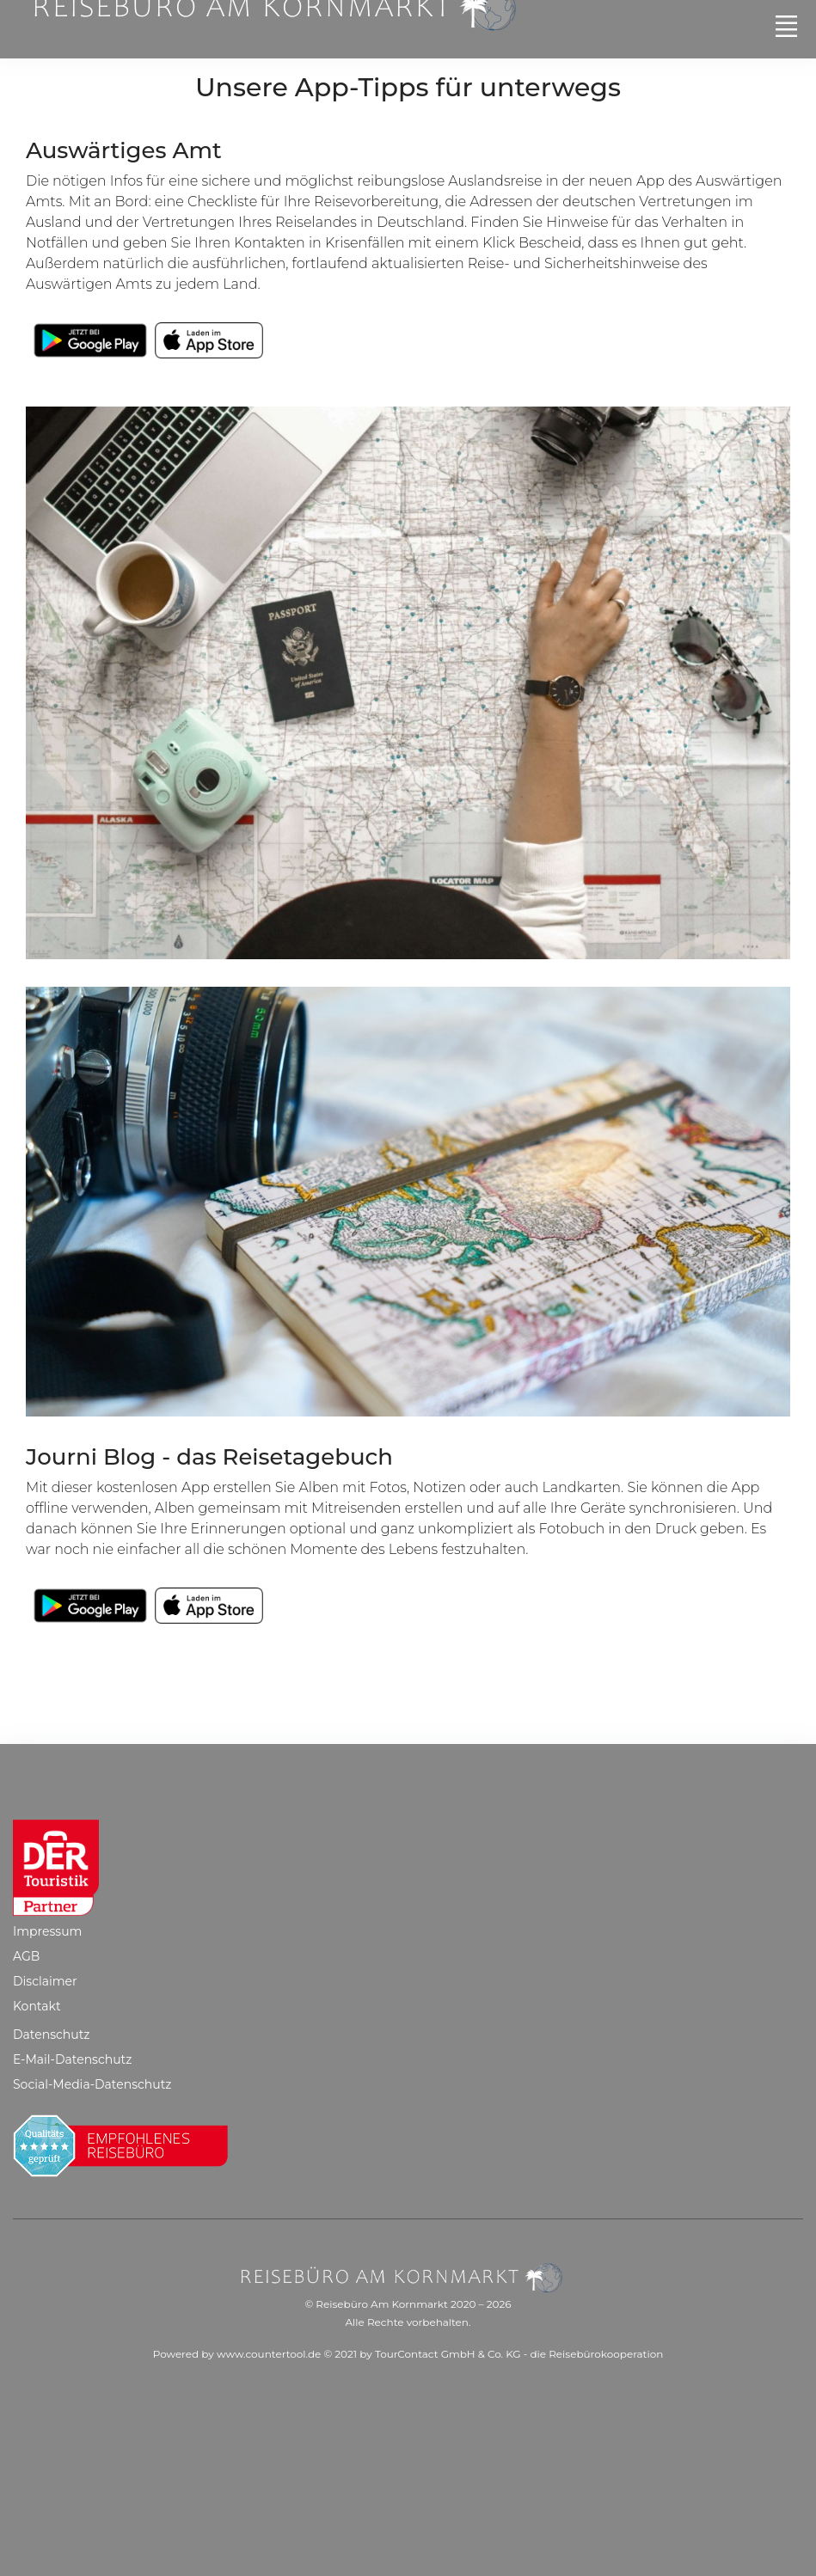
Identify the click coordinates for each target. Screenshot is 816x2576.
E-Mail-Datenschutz (72, 2059)
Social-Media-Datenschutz (92, 2084)
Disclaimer (45, 1981)
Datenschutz (51, 2034)
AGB (26, 1956)
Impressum (47, 1931)
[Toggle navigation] (786, 26)
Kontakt (37, 2006)
